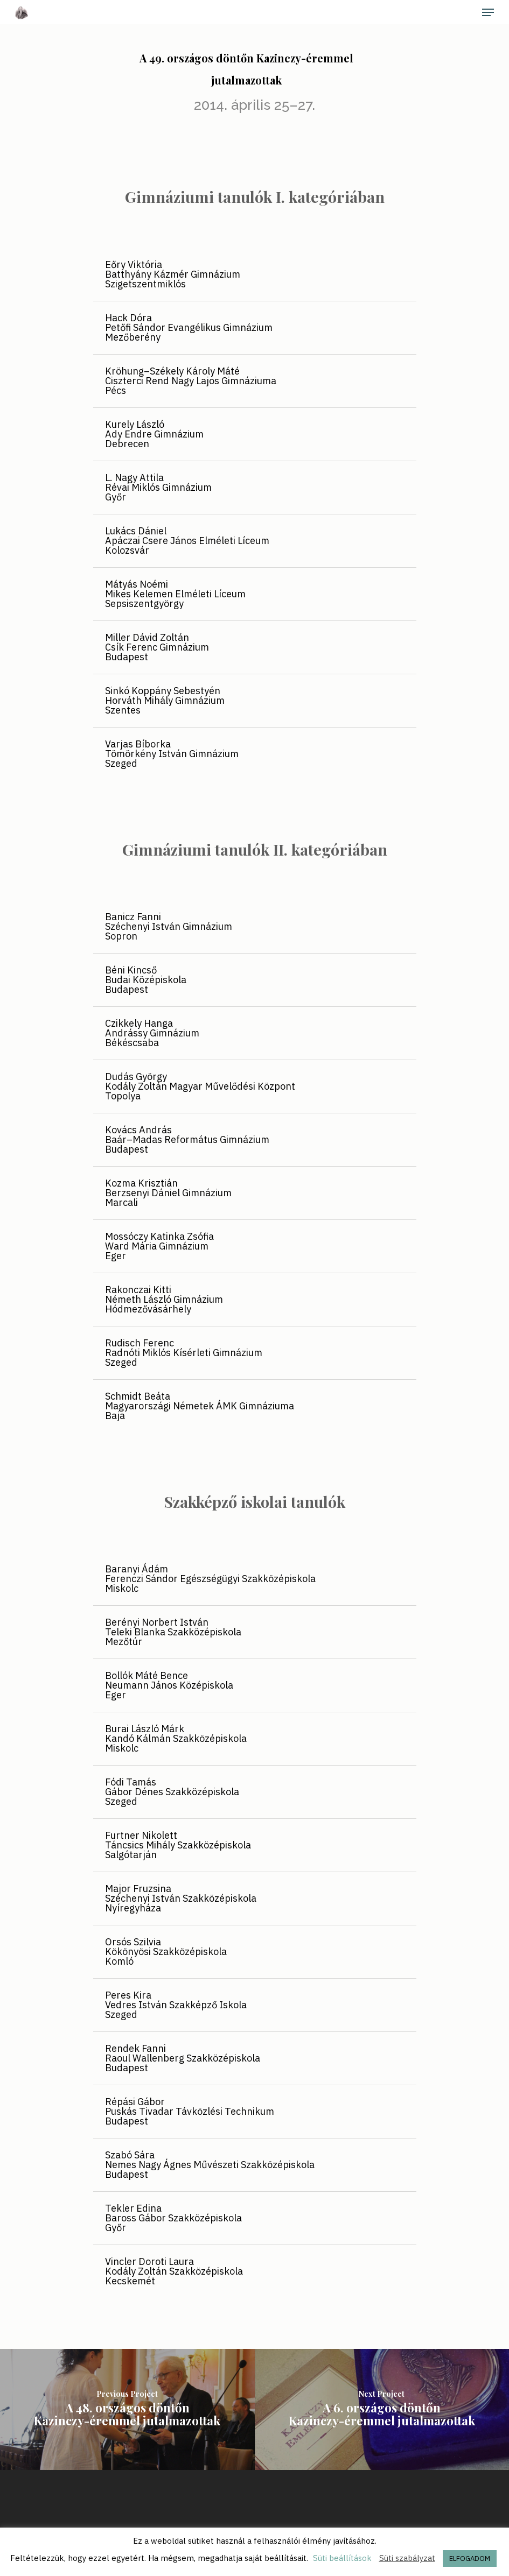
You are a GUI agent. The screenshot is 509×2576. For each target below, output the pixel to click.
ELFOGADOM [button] (469, 2558)
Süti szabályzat (407, 2558)
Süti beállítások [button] (342, 2558)
